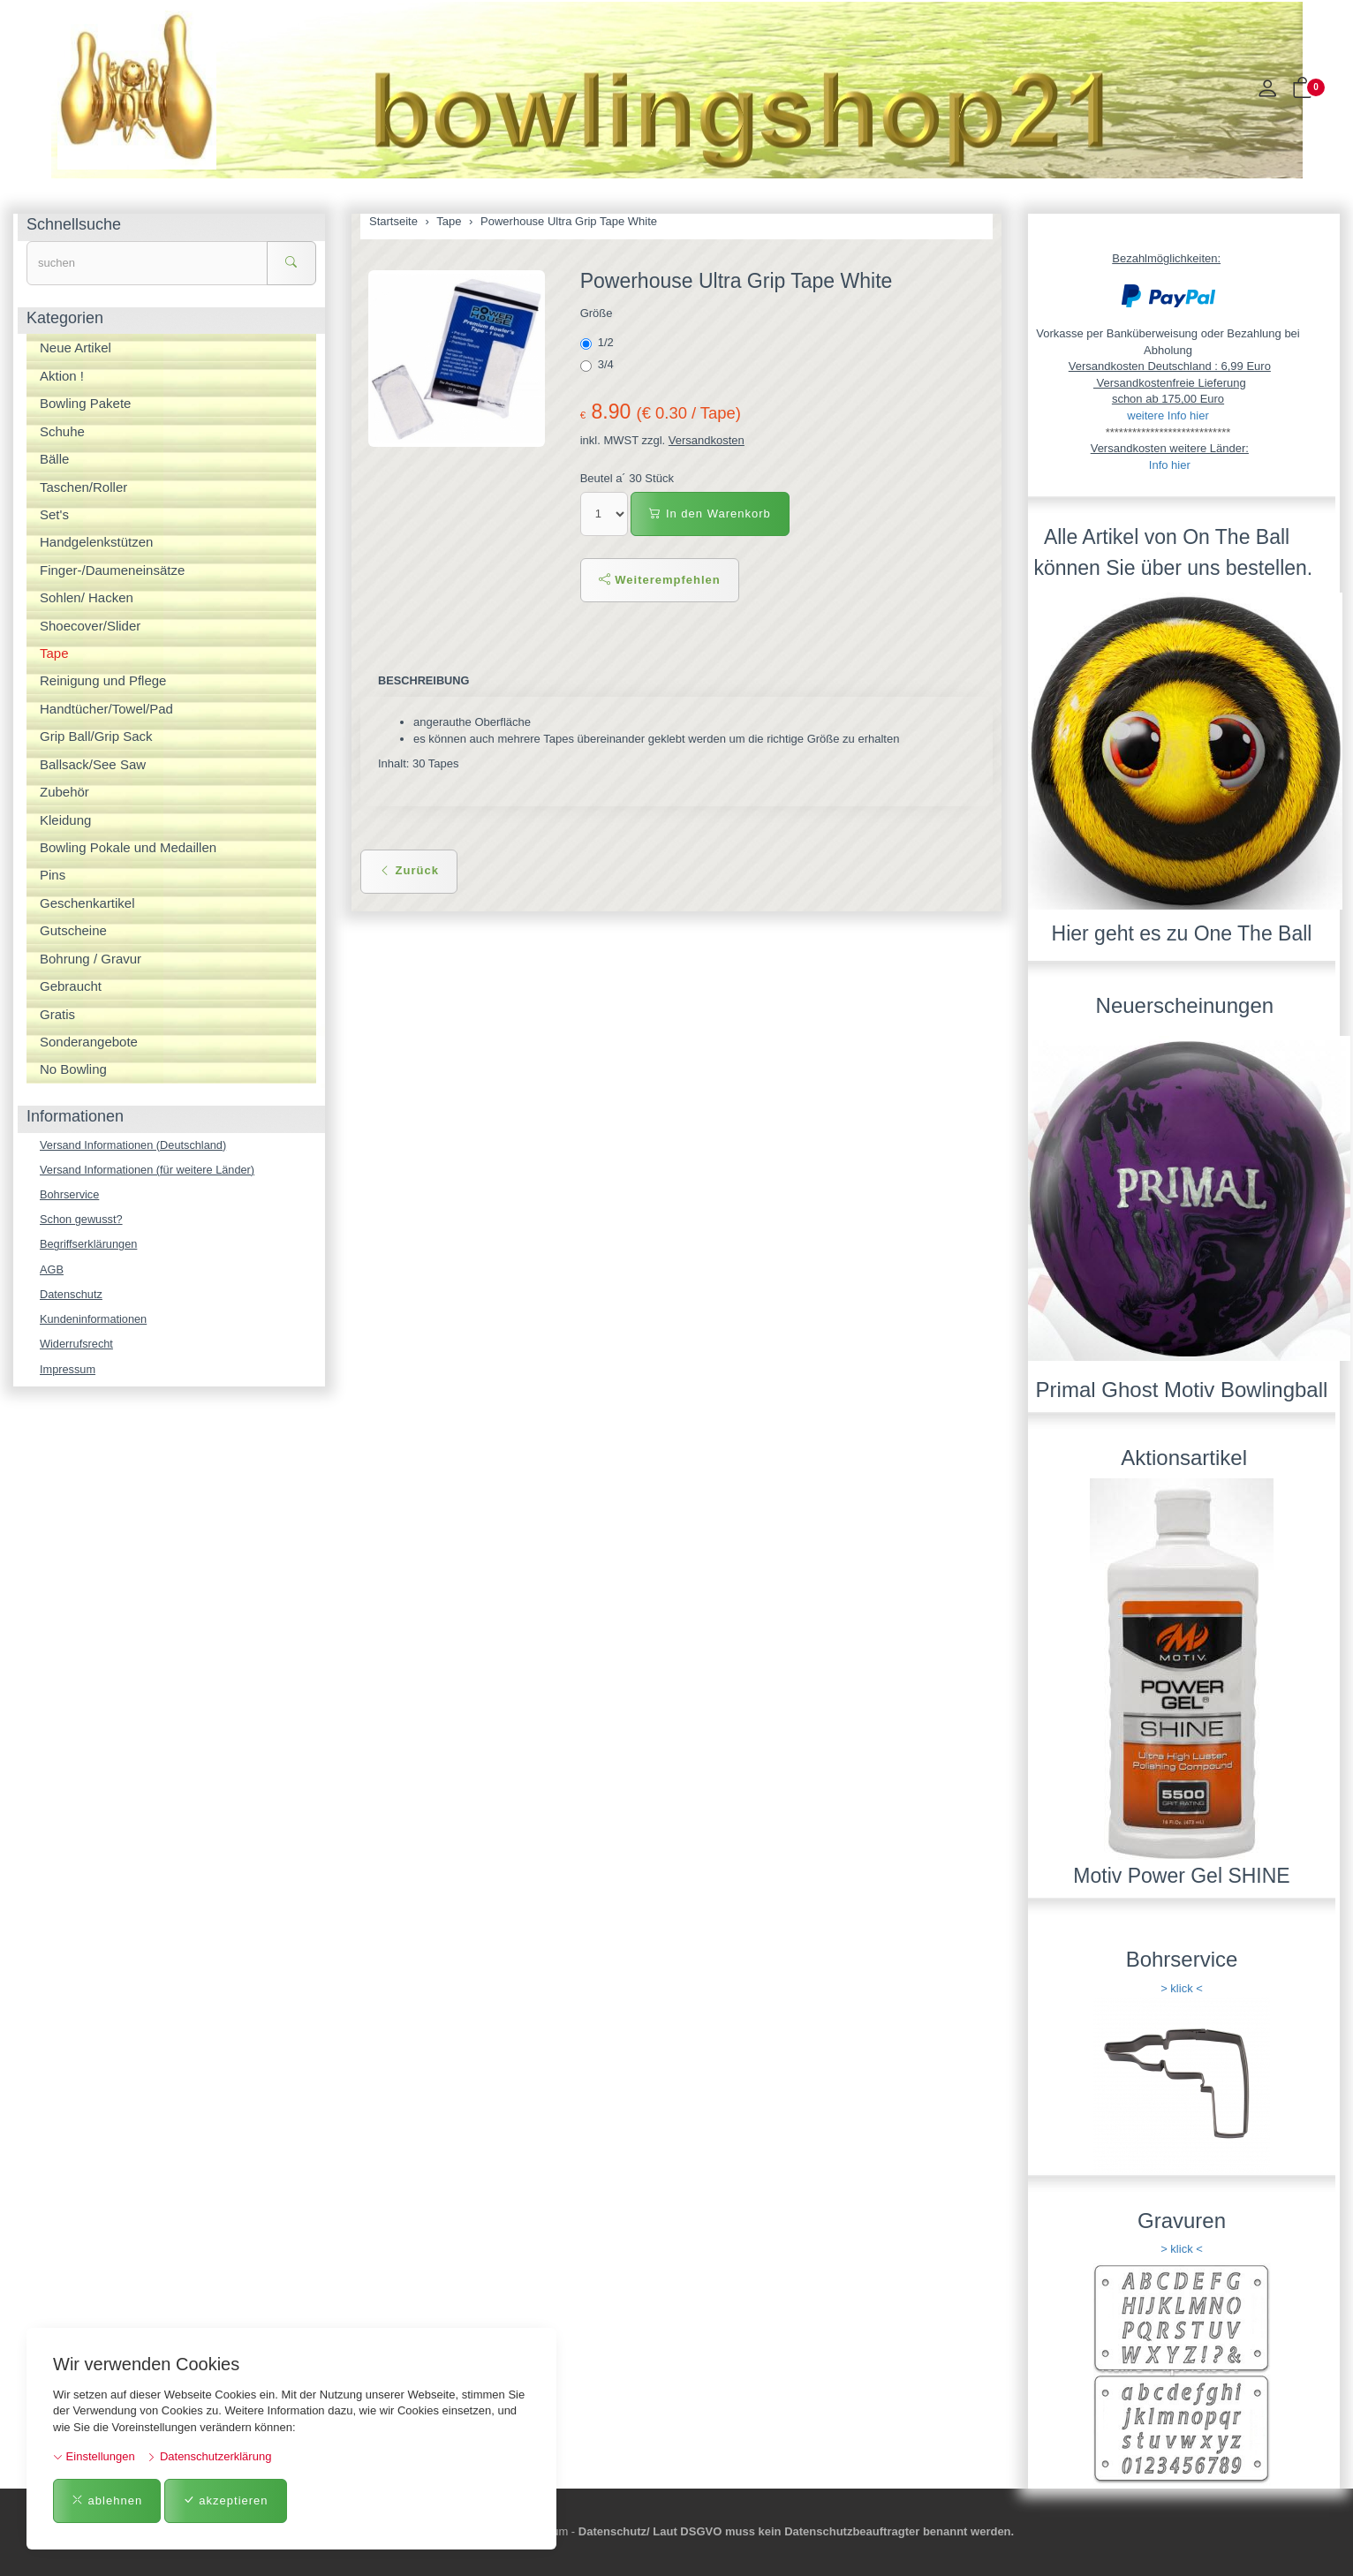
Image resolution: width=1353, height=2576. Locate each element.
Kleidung (65, 819)
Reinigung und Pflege (103, 680)
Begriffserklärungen (90, 1245)
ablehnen (107, 2500)
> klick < (1181, 1988)
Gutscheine (73, 930)
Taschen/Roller (83, 487)
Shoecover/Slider (90, 625)
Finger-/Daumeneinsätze (112, 570)
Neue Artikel (75, 347)
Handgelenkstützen (96, 541)
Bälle (54, 458)
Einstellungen (94, 2456)
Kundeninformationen (94, 1320)
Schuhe (62, 431)
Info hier (1169, 465)
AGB (52, 1270)
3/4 (598, 365)
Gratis (57, 1014)
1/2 (598, 343)
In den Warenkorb (709, 513)
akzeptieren (225, 2500)
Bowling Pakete (85, 403)
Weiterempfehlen (660, 579)
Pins (52, 874)
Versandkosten (707, 440)
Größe (596, 313)
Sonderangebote (89, 1041)
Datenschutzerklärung (209, 2456)
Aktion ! (62, 375)
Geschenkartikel (87, 902)
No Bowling (73, 1068)
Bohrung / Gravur (90, 958)
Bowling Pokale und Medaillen (128, 847)
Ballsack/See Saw (93, 764)
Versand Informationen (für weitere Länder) (149, 1169)
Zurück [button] (409, 870)
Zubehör (64, 791)
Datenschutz (71, 1296)
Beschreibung (424, 680)
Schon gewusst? (82, 1220)
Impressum (68, 1372)
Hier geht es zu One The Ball (1182, 933)
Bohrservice (70, 1195)
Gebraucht (71, 985)
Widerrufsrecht (77, 1346)
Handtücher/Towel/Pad (106, 708)
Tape (54, 653)
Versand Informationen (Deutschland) (135, 1145)
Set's (54, 514)
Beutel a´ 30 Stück (627, 478)
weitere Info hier (1168, 415)
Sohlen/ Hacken (86, 597)
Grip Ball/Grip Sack (96, 736)
